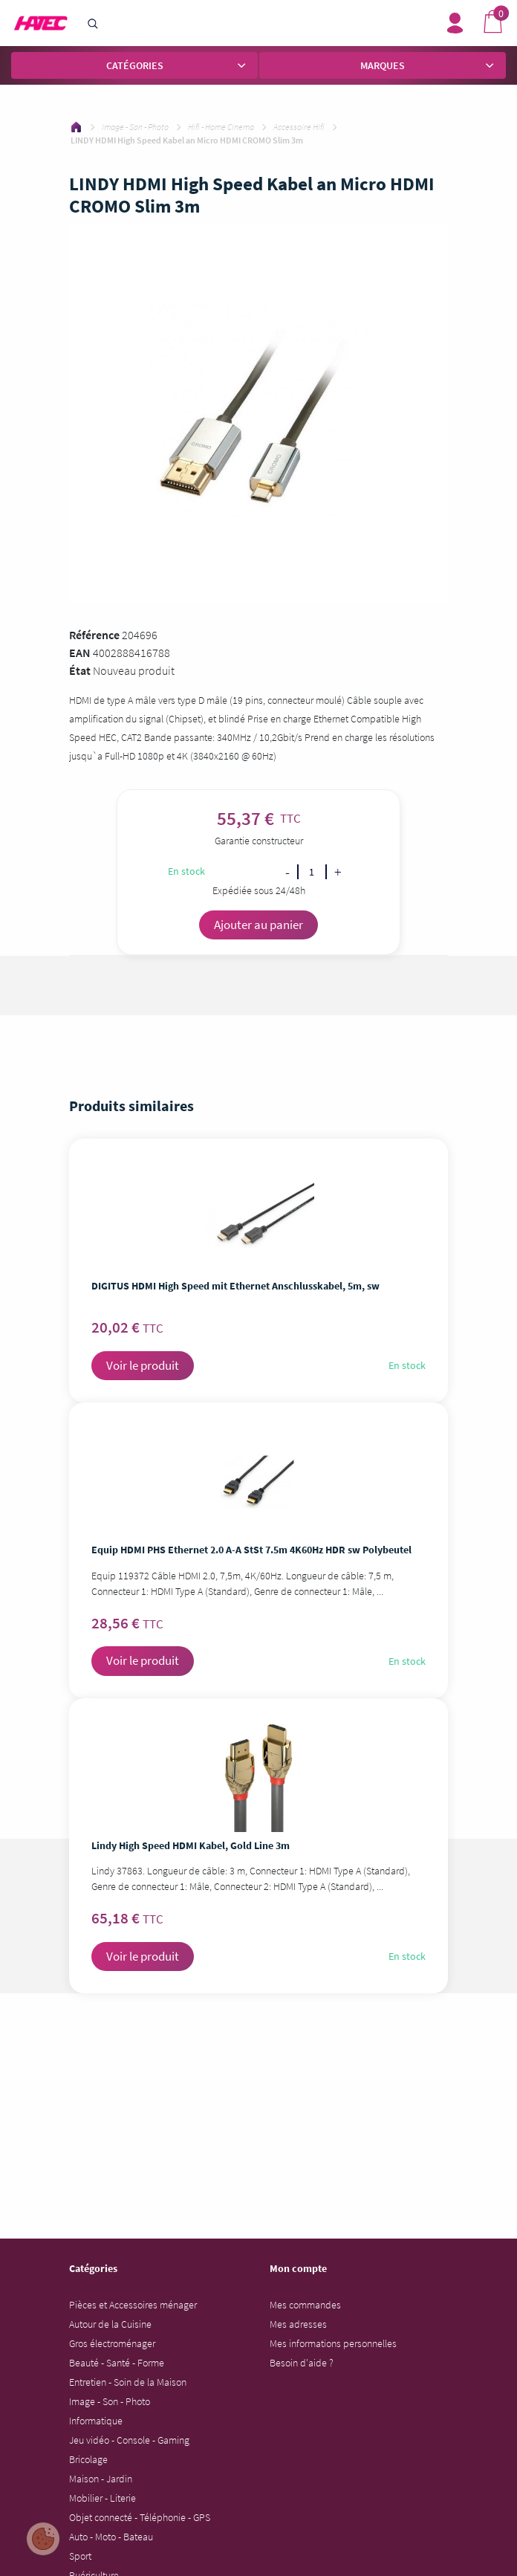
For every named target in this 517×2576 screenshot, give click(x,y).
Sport (80, 2556)
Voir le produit (142, 1365)
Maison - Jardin (100, 2478)
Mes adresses (298, 2324)
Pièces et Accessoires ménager (133, 2304)
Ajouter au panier (258, 924)
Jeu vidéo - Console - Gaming (129, 2440)
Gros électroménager (112, 2343)
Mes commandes (305, 2304)
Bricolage (88, 2459)
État (80, 670)
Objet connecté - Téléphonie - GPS (139, 2517)
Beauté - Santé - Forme (116, 2362)
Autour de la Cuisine (110, 2324)
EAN (80, 652)
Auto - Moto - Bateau (111, 2536)
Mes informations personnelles (333, 2343)
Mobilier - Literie (102, 2498)
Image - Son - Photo (109, 2401)
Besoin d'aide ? (302, 2362)
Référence (94, 634)
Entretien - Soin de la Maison (127, 2382)
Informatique (96, 2420)
